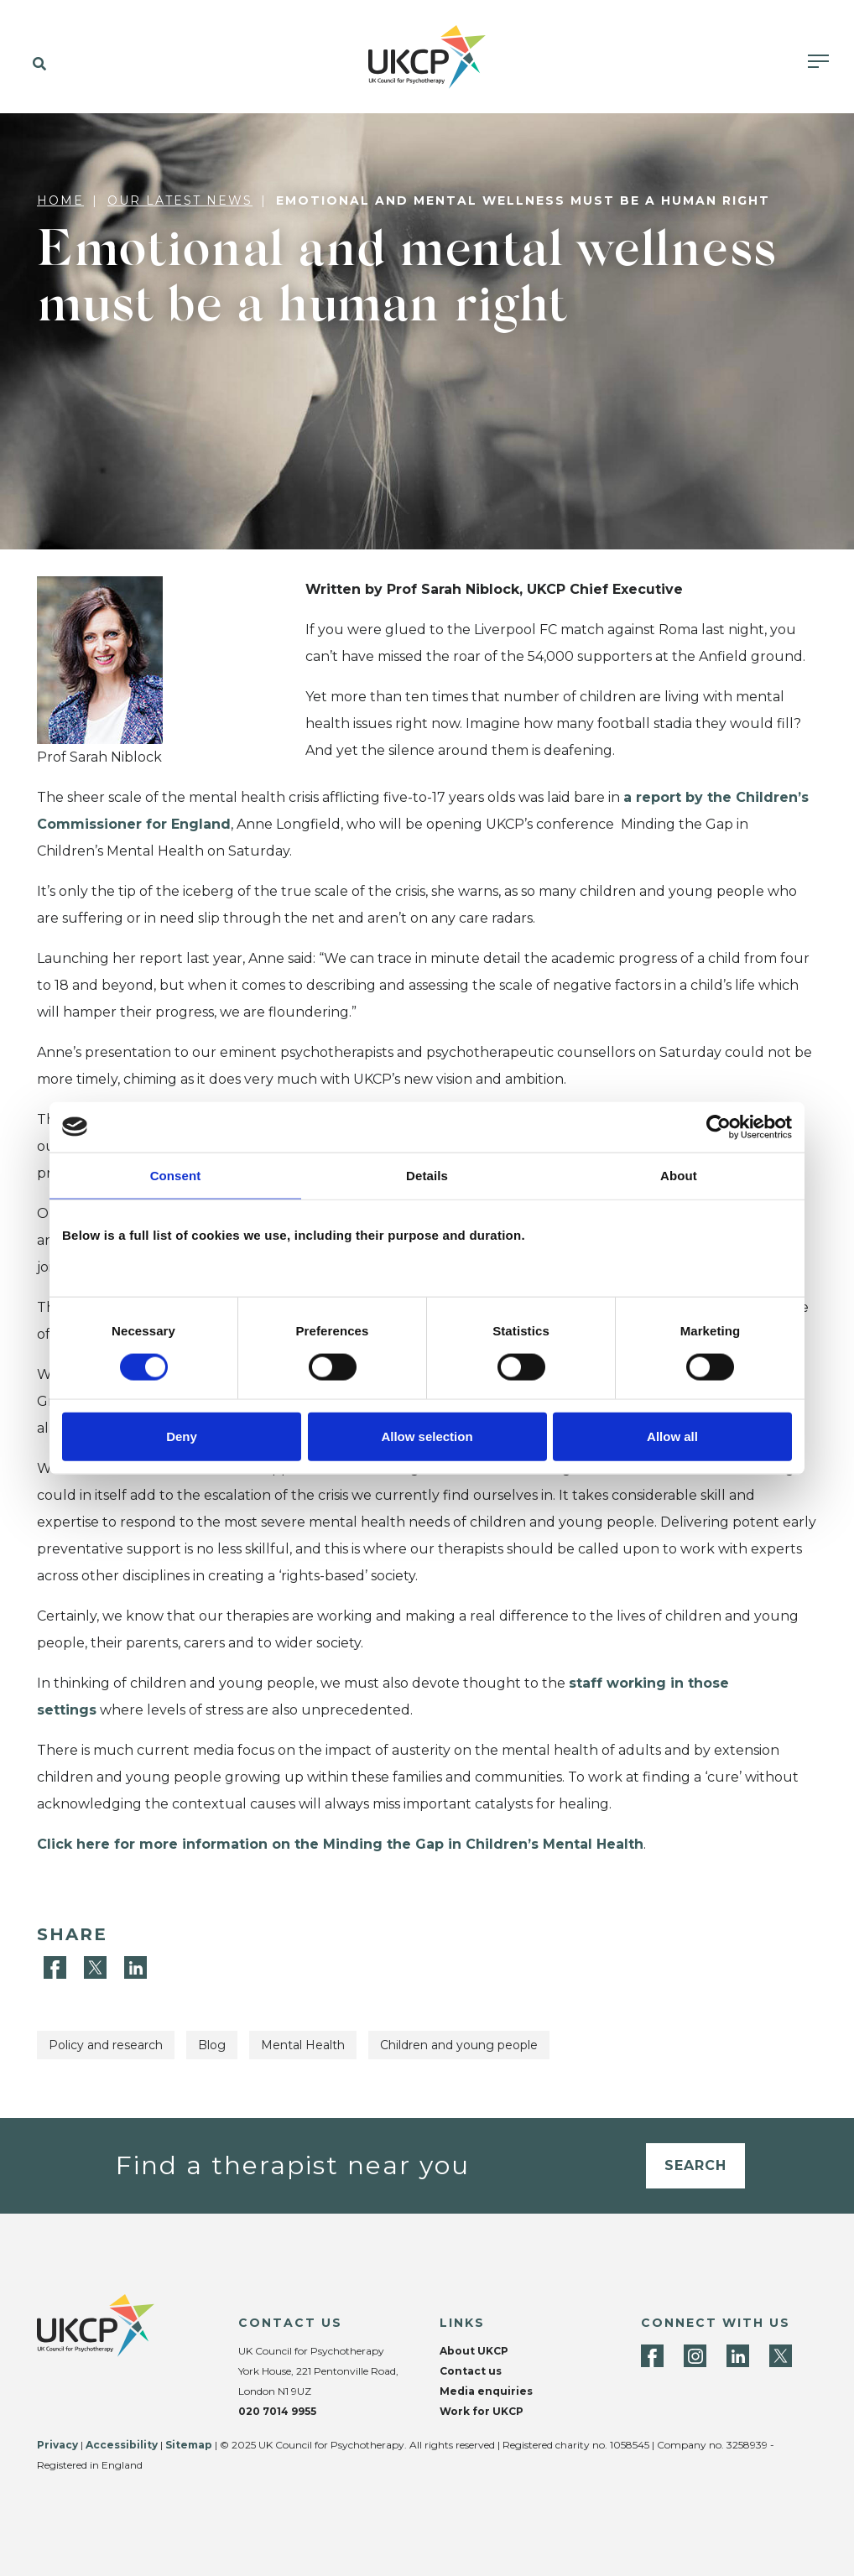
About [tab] (678, 1175)
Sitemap (188, 2444)
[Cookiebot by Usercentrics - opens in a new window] (718, 1126)
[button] (35, 64)
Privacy (57, 2444)
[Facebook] (57, 1966)
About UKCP (474, 2350)
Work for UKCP (481, 2411)
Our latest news (180, 200)
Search (695, 2165)
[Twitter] (97, 1966)
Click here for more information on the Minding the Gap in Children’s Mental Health (340, 1844)
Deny (181, 1436)
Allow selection (426, 1436)
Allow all (672, 1436)
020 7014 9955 (277, 2411)
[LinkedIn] (135, 1966)
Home (60, 200)
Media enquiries (486, 2391)
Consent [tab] (175, 1175)
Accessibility (122, 2444)
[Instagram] (695, 2355)
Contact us (471, 2371)
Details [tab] (427, 1175)
